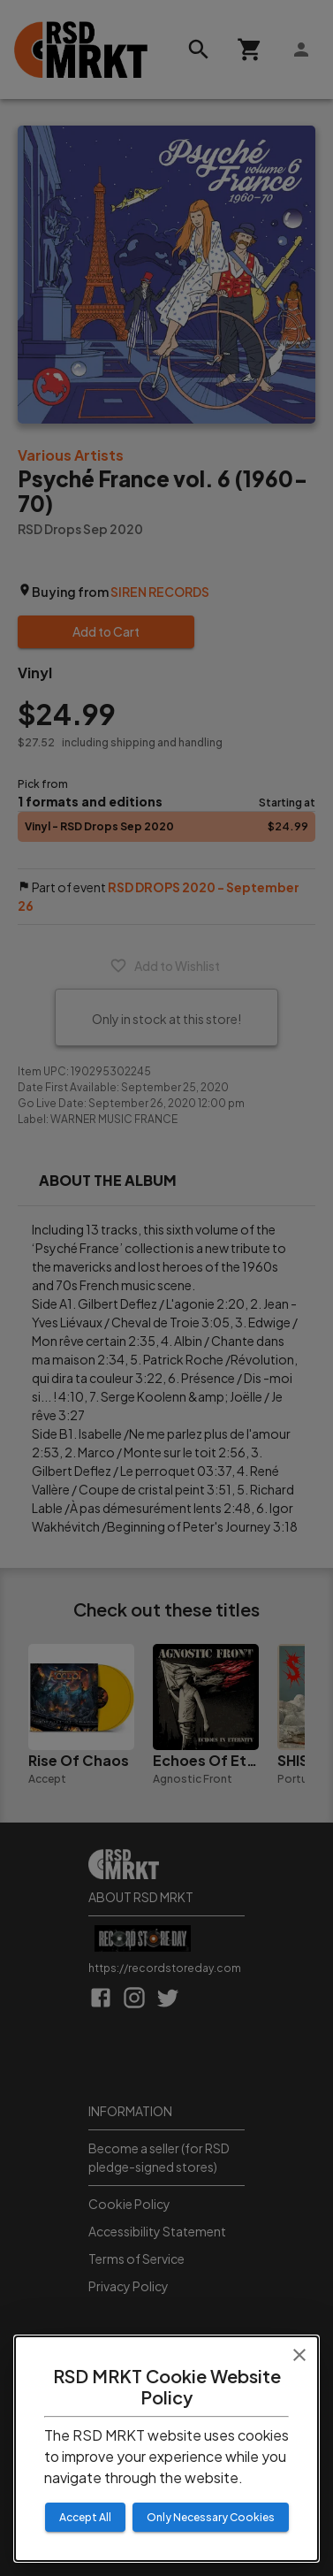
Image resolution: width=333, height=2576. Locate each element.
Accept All (85, 2517)
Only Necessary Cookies (211, 2517)
